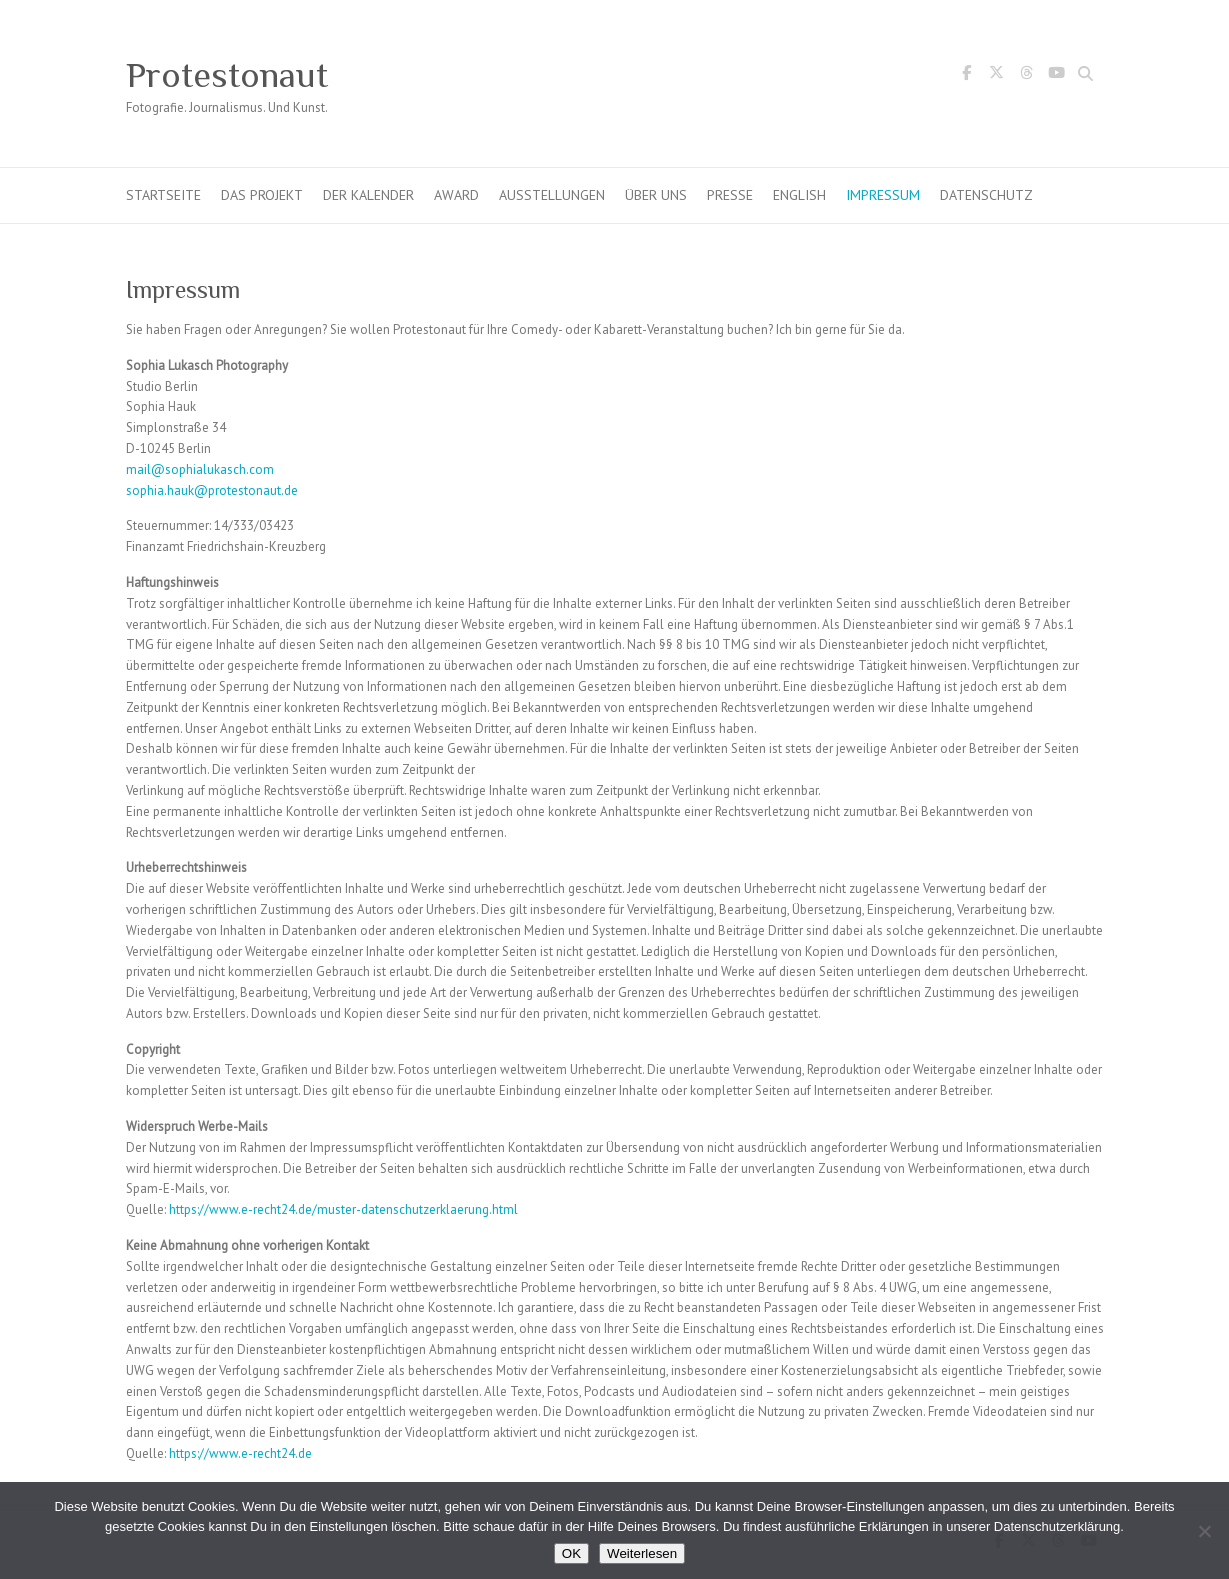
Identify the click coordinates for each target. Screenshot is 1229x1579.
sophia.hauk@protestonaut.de (212, 490)
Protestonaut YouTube (1057, 76)
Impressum (883, 195)
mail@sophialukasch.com (200, 469)
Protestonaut (227, 75)
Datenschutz (986, 195)
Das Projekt (262, 195)
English (799, 195)
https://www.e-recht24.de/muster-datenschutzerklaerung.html (343, 1209)
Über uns (656, 195)
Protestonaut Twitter (997, 76)
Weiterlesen (642, 1553)
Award (456, 195)
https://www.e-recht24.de (240, 1453)
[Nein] (1204, 1531)
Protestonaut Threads (1027, 76)
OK (571, 1553)
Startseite (163, 195)
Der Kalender (368, 195)
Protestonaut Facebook (967, 76)
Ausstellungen (552, 195)
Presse (730, 195)
